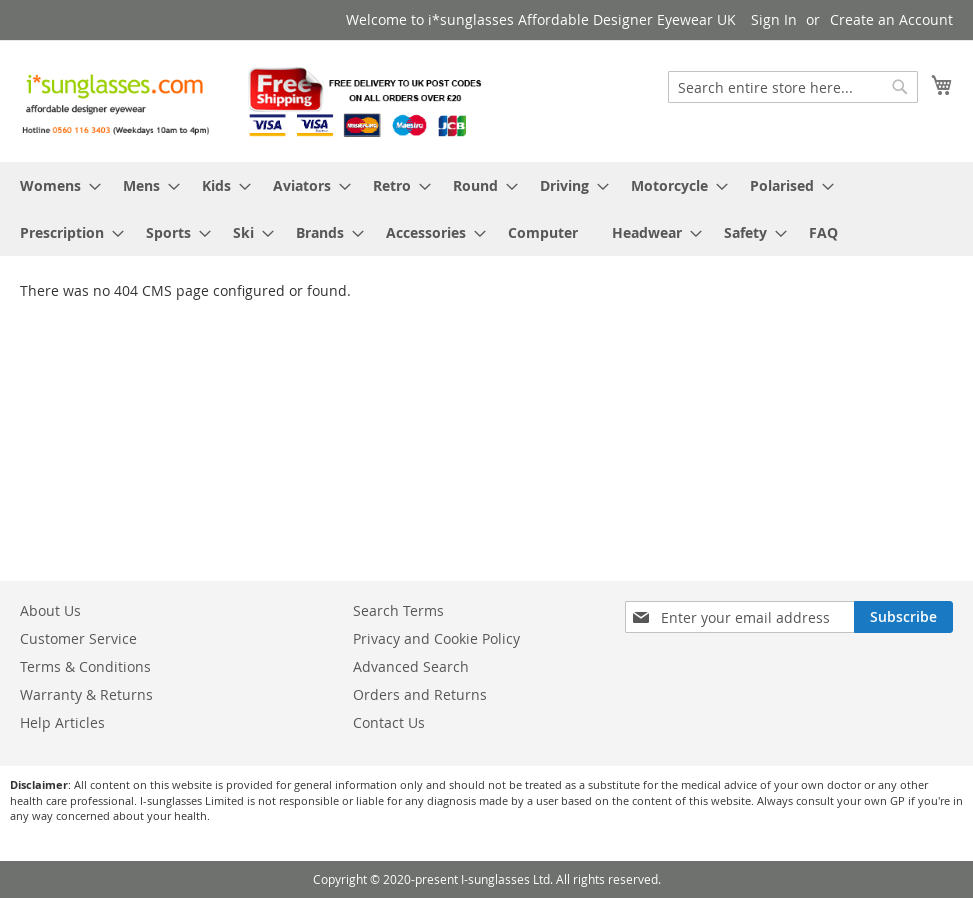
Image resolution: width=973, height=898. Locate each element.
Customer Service (78, 638)
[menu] (486, 209)
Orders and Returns (420, 694)
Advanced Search (411, 666)
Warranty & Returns (86, 694)
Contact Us (389, 722)
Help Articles (62, 722)
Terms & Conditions (85, 666)
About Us (50, 610)
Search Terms (398, 610)
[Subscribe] (903, 617)
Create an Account (891, 19)
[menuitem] (54, 185)
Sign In (774, 19)
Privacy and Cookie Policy (436, 638)
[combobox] (793, 87)
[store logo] (253, 100)
